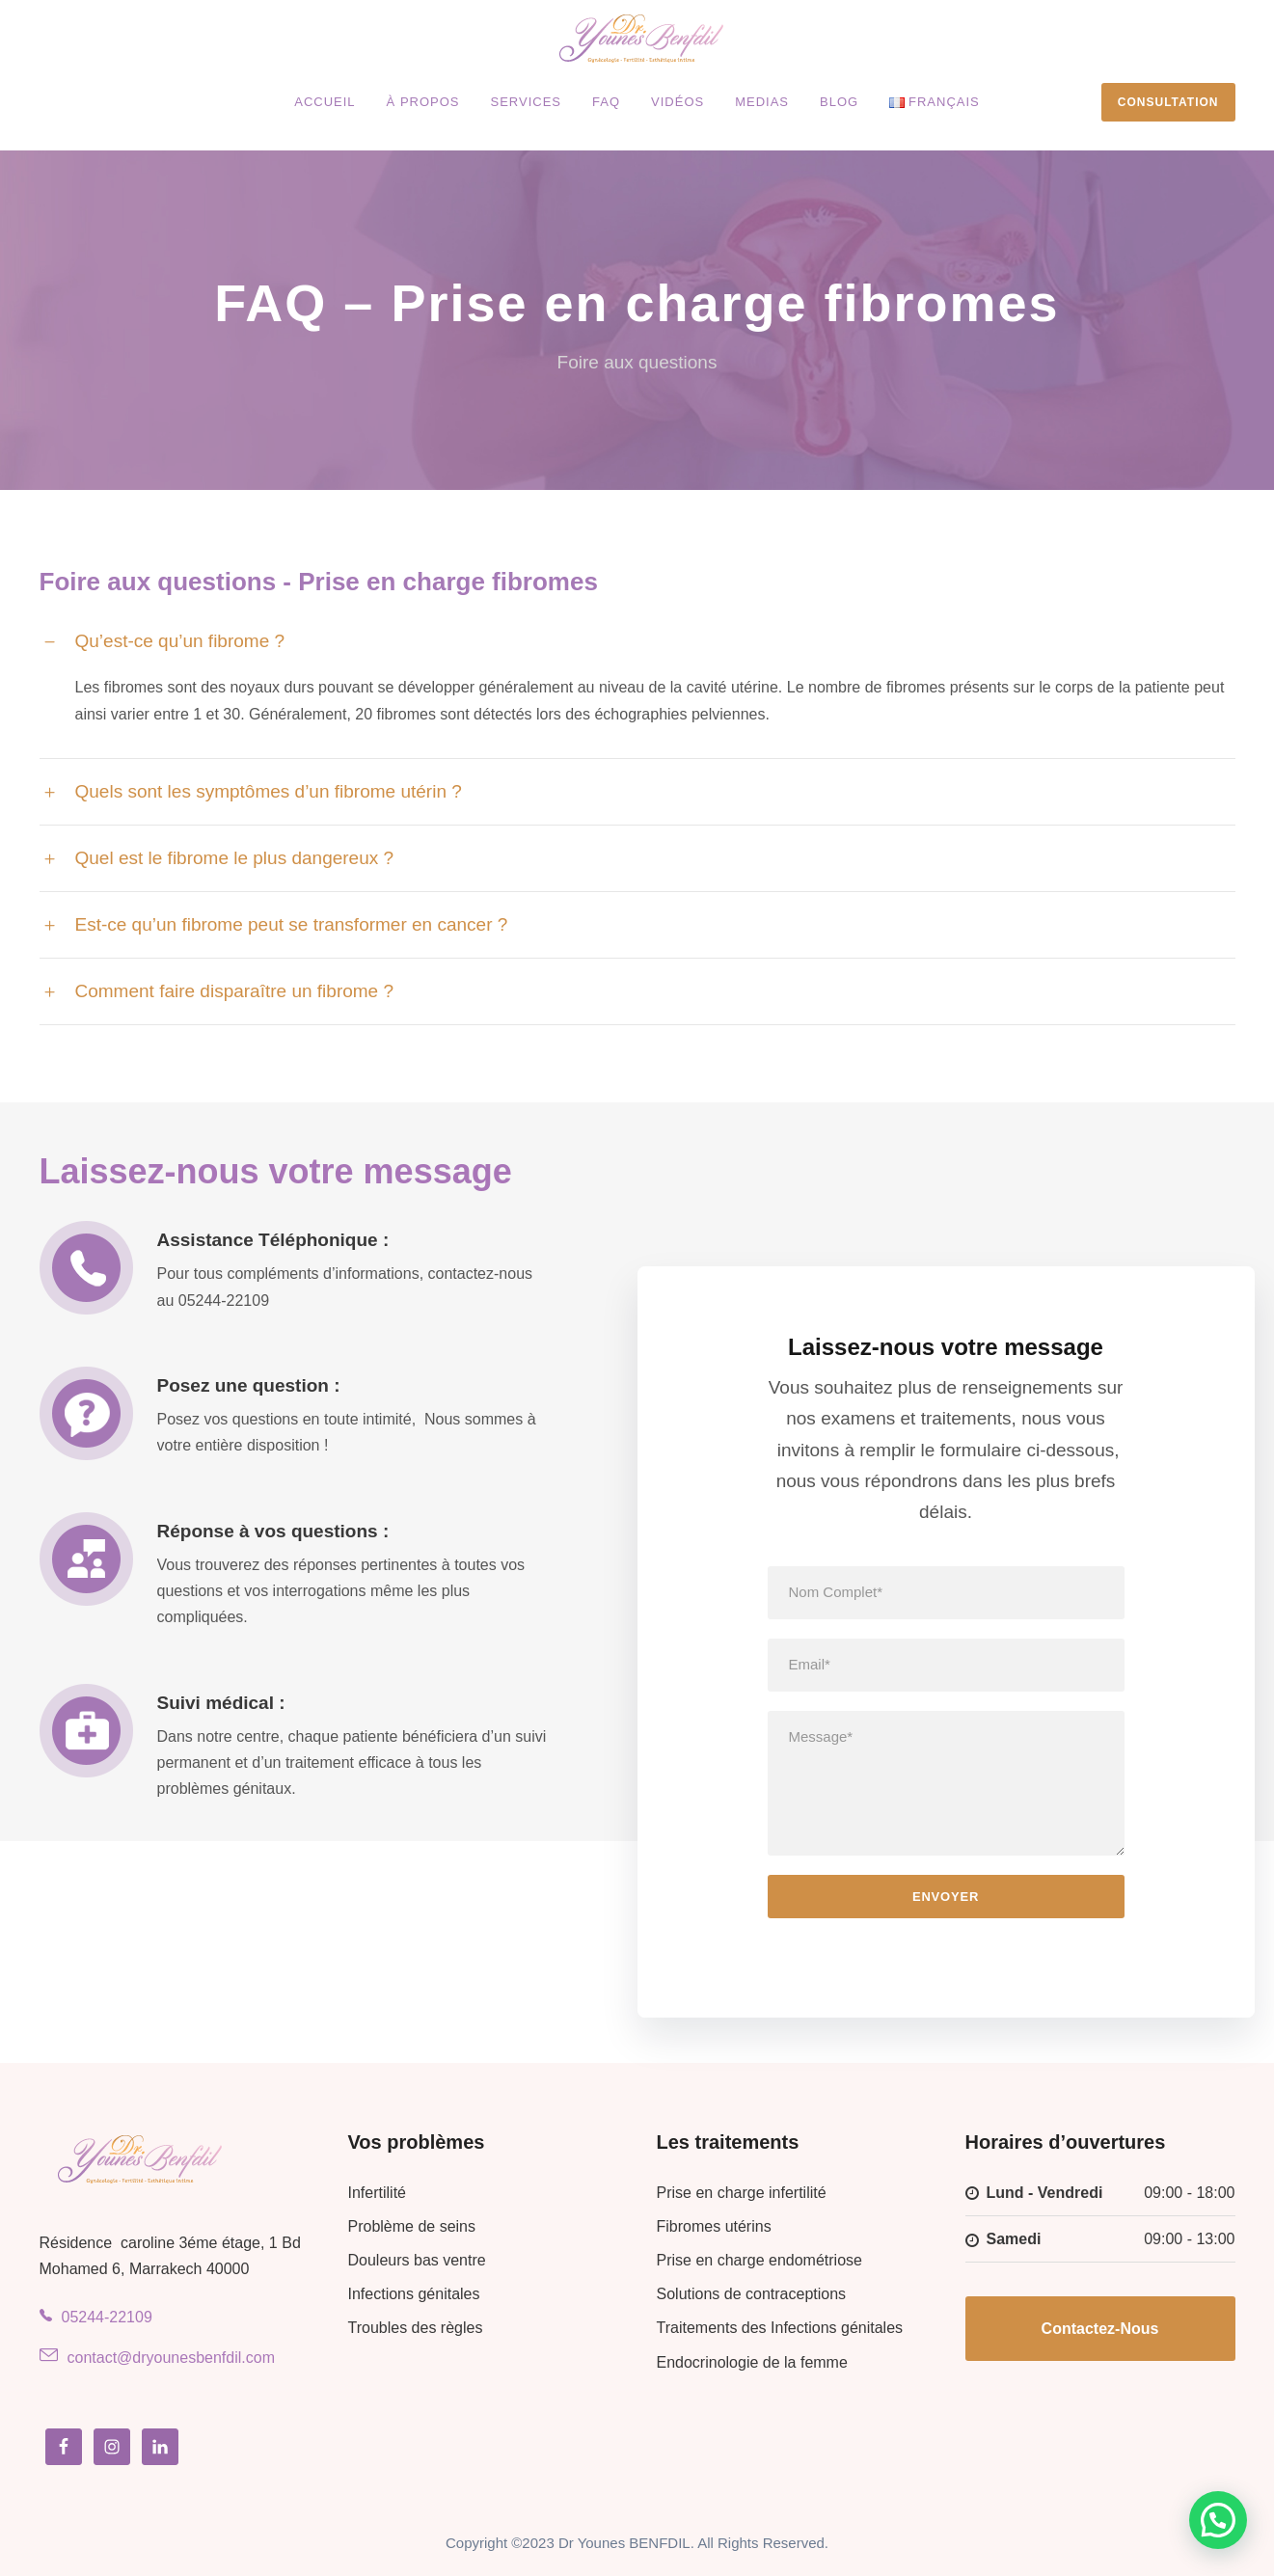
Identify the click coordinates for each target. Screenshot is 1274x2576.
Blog (839, 102)
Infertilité (377, 2192)
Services (526, 102)
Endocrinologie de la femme (752, 2362)
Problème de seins (412, 2226)
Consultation (1168, 102)
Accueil (324, 102)
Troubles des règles (415, 2327)
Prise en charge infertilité (742, 2192)
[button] (1218, 2520)
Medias (762, 102)
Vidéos (677, 102)
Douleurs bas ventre (417, 2260)
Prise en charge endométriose (759, 2260)
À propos (423, 102)
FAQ (606, 102)
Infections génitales (414, 2294)
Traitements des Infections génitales (780, 2327)
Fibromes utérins (714, 2226)
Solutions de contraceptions (752, 2294)
